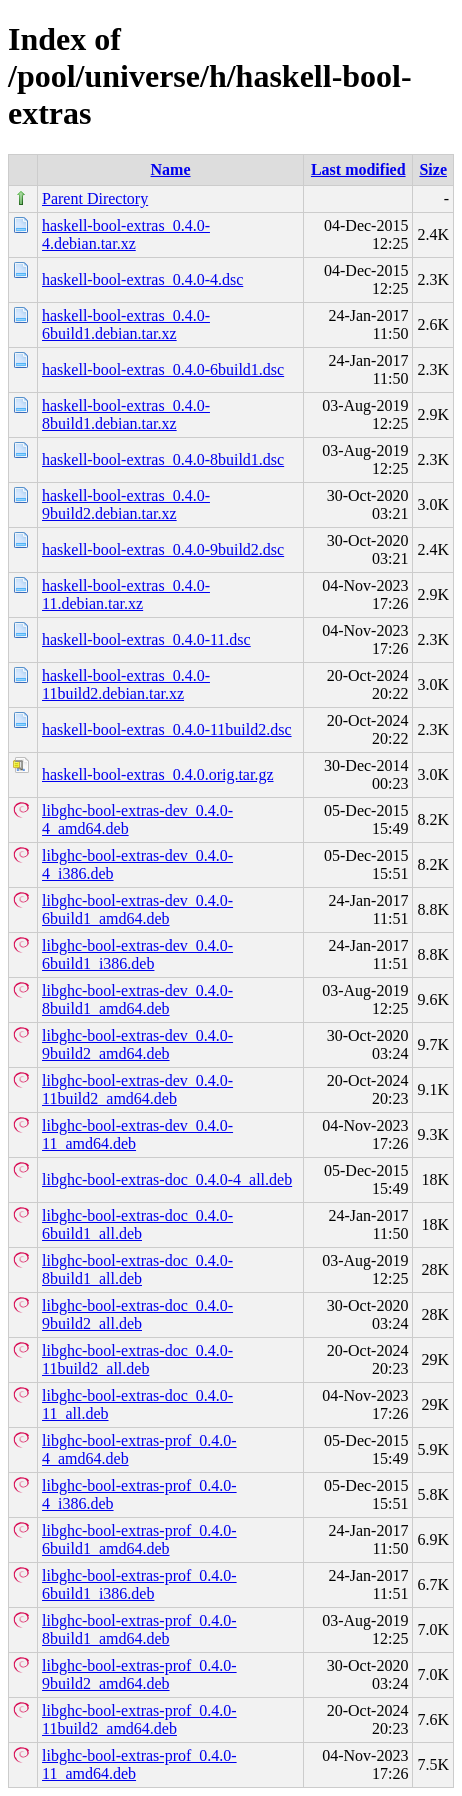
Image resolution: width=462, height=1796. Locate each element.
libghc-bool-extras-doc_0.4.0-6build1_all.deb (137, 1224)
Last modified (358, 169)
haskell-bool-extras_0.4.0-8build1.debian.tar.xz (126, 414)
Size (433, 169)
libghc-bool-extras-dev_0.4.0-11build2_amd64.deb (137, 1089)
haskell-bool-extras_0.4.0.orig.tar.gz (158, 774)
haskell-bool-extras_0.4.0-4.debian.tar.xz (126, 234)
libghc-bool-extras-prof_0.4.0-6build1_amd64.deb (139, 1539)
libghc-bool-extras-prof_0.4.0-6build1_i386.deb (139, 1584)
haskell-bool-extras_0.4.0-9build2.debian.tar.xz (126, 504)
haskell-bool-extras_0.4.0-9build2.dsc (163, 549)
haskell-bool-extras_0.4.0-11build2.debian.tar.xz (126, 684)
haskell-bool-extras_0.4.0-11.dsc (146, 639)
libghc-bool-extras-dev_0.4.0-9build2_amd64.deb (137, 1044)
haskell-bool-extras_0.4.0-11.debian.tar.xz (126, 594)
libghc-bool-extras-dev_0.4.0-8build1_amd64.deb (137, 999)
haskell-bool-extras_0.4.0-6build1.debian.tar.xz (126, 324)
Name (171, 169)
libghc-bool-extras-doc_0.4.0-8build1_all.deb (137, 1269)
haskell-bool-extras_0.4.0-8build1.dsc (163, 459)
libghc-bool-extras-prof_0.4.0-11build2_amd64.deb (139, 1719)
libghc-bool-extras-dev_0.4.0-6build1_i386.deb (137, 954)
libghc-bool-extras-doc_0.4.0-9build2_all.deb (137, 1314)
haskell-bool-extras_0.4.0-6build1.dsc (163, 369)
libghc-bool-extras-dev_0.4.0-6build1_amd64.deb (137, 909)
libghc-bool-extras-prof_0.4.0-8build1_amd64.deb (139, 1629)
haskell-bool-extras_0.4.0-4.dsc (142, 279)
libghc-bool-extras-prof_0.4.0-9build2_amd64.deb (139, 1674)
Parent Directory (95, 198)
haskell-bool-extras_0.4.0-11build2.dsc (167, 729)
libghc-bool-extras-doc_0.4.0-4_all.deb (167, 1179)
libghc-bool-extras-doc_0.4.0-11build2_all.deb (137, 1359)
